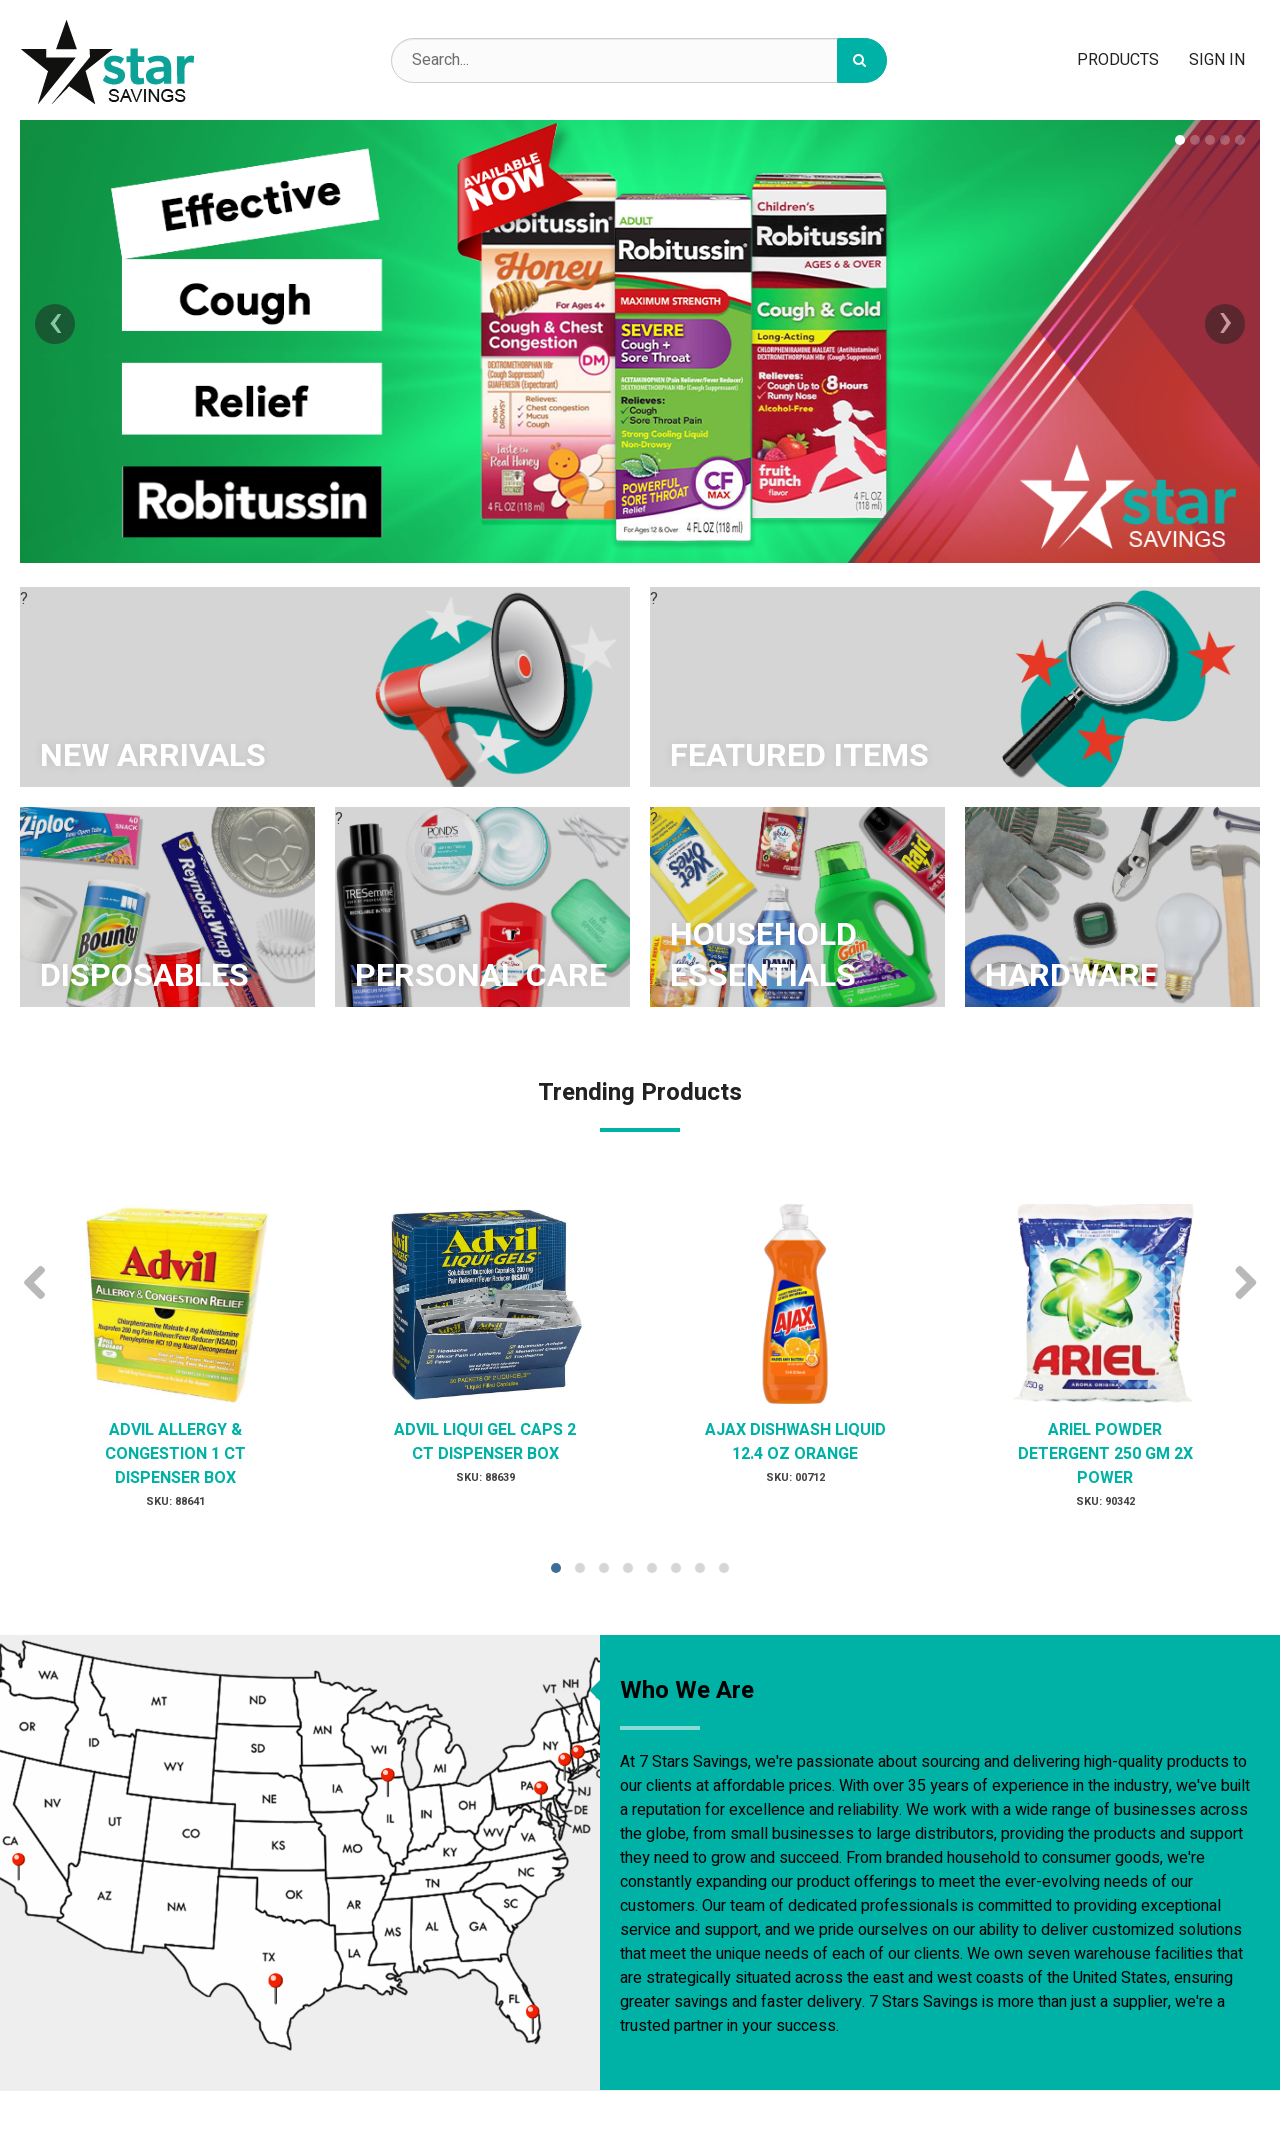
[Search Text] (639, 60)
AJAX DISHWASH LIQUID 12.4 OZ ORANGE (795, 1442)
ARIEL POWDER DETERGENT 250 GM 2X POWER (1105, 1454)
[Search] (862, 60)
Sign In (1217, 60)
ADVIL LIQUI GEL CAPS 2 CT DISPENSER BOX (485, 1442)
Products (1118, 60)
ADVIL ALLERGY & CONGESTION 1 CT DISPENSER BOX (175, 1454)
